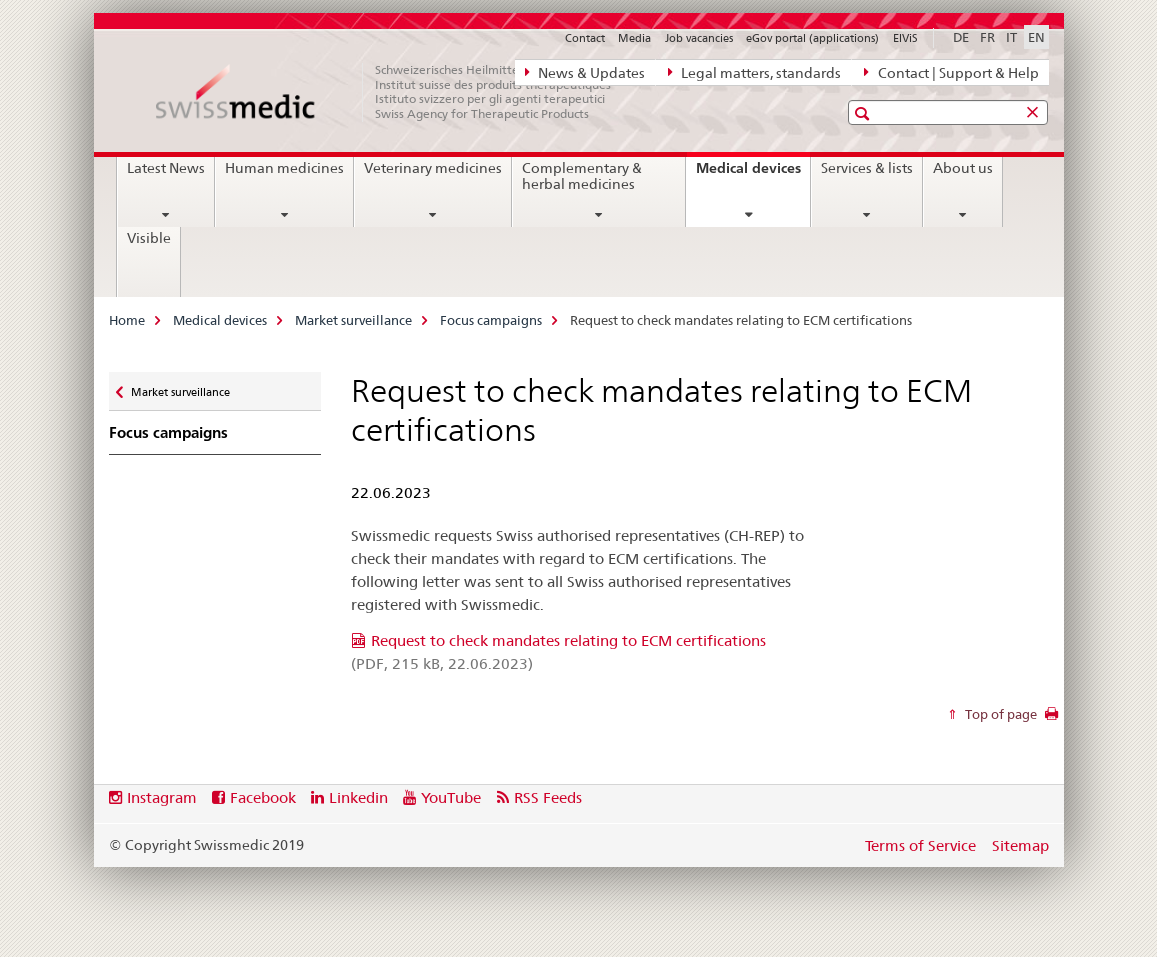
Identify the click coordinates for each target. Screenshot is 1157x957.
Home (127, 320)
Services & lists (867, 168)
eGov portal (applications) (812, 38)
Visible (149, 238)
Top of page (999, 714)
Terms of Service (920, 845)
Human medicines (284, 168)
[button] (864, 113)
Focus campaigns (491, 320)
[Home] (394, 92)
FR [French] (987, 37)
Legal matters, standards (754, 72)
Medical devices (753, 175)
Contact (585, 38)
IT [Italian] (1011, 37)
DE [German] (961, 37)
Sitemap (1020, 845)
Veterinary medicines (433, 168)
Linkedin (358, 797)
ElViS (905, 38)
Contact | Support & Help (951, 72)
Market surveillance (353, 320)
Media (634, 38)
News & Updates (585, 72)
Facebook (263, 797)
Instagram (162, 797)
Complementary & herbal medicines (582, 176)
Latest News (166, 168)
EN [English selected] (1036, 37)
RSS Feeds (548, 797)
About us (963, 168)
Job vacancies (699, 38)
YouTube (451, 797)
